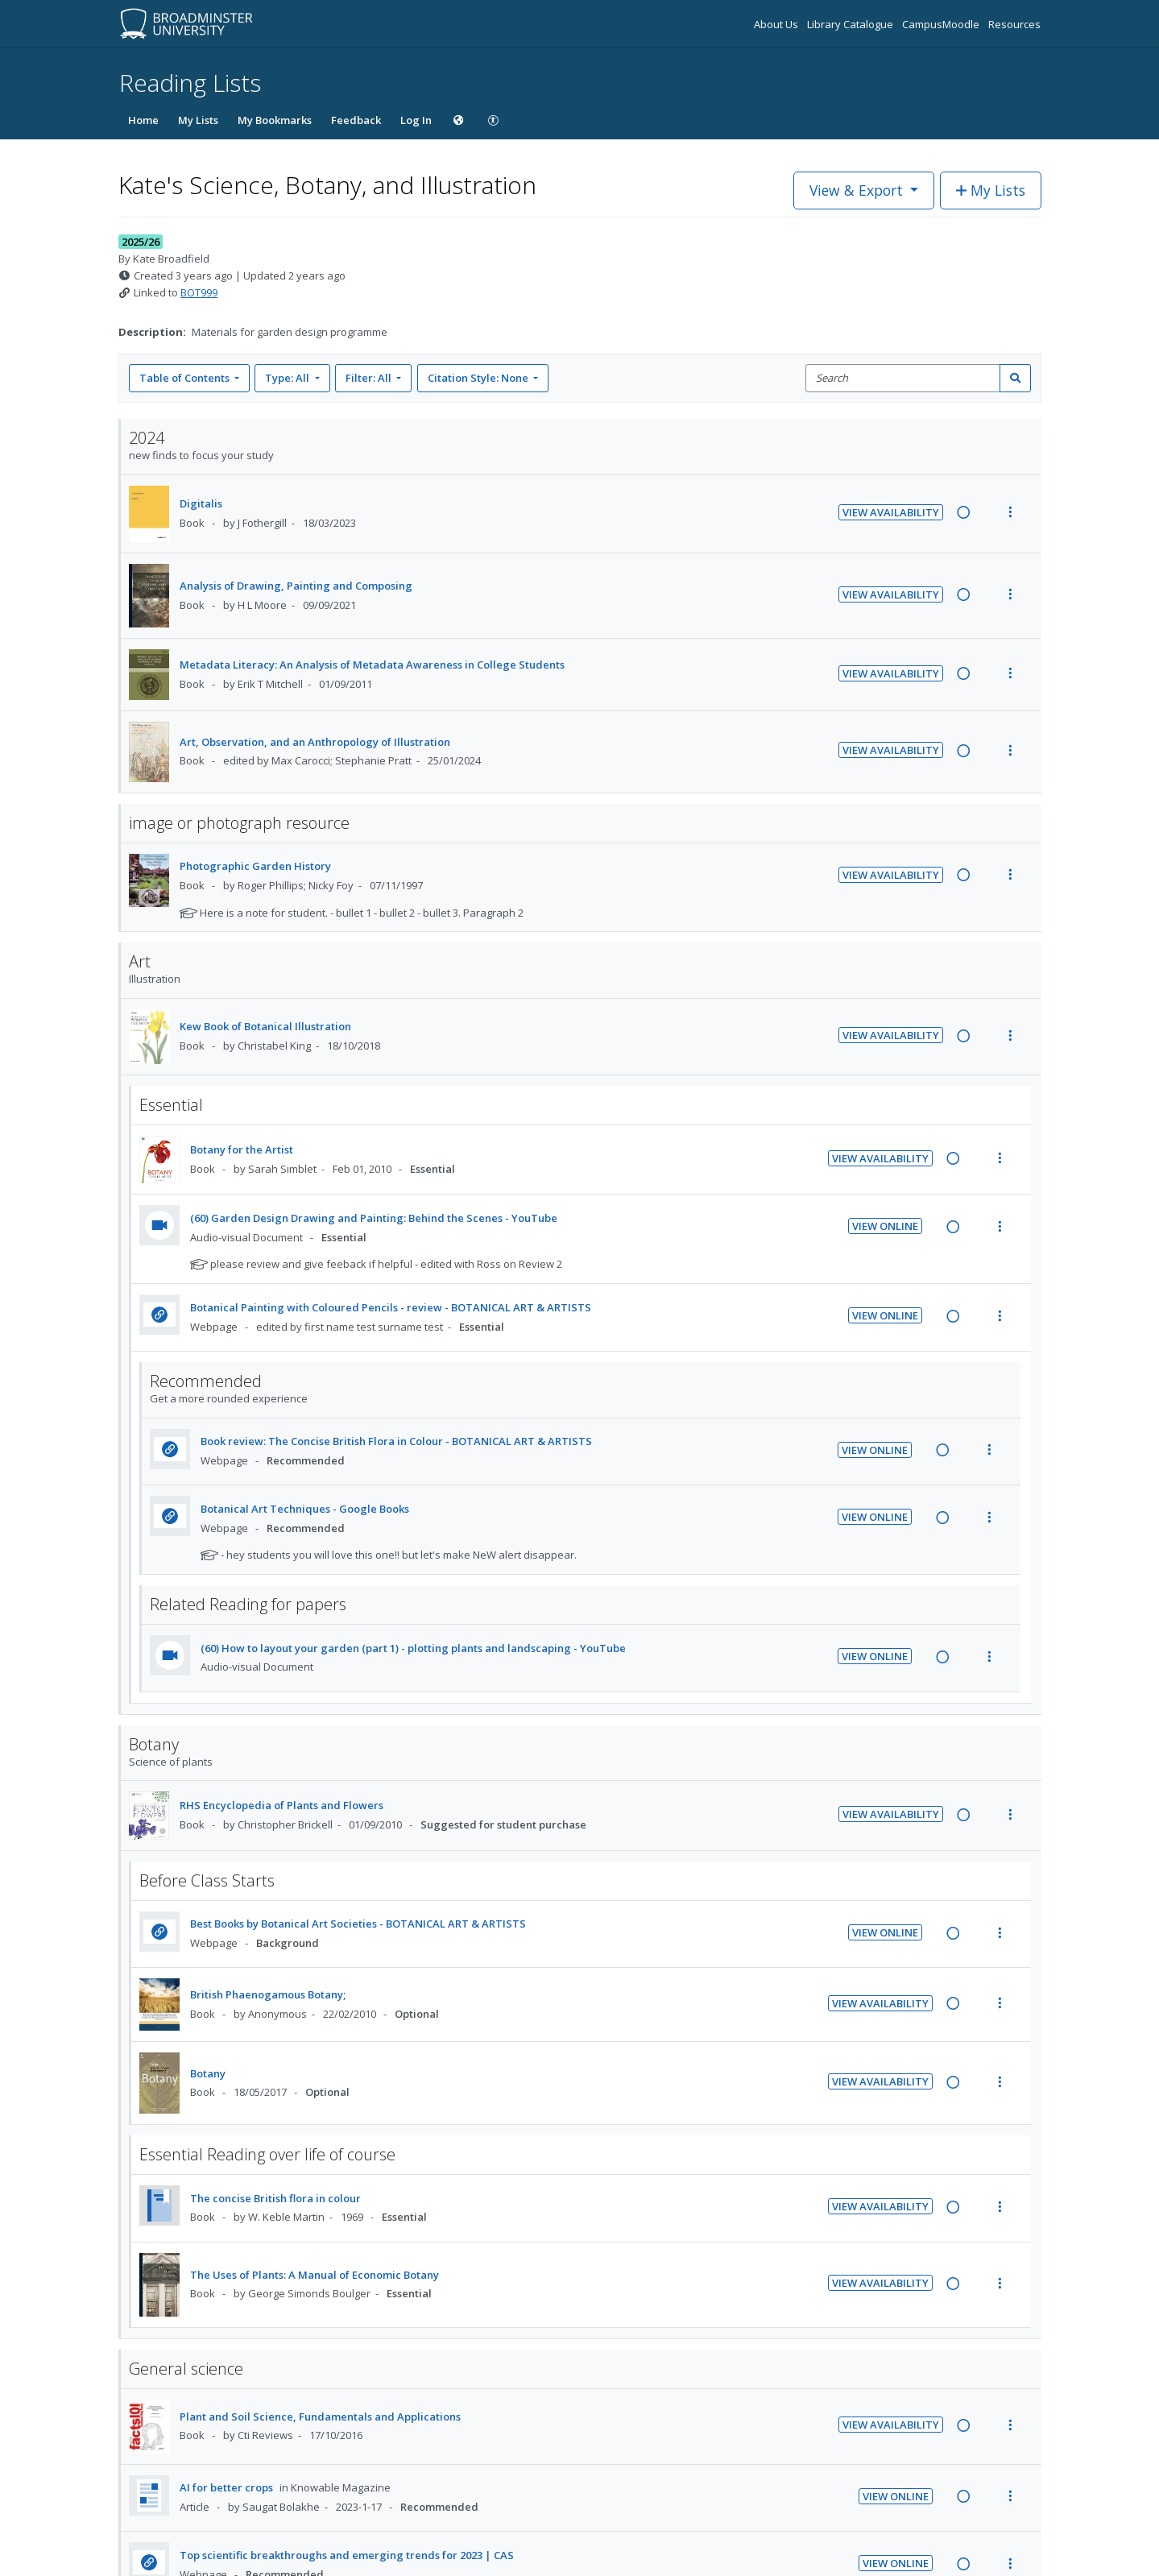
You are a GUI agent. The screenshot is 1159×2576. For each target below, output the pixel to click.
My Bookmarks (275, 120)
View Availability (890, 512)
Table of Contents (185, 378)
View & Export (858, 190)
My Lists (198, 120)
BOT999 (198, 292)
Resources (1014, 24)
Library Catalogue (851, 24)
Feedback (356, 120)
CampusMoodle (942, 24)
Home (143, 120)
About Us (777, 24)
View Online (885, 1226)
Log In (416, 120)
